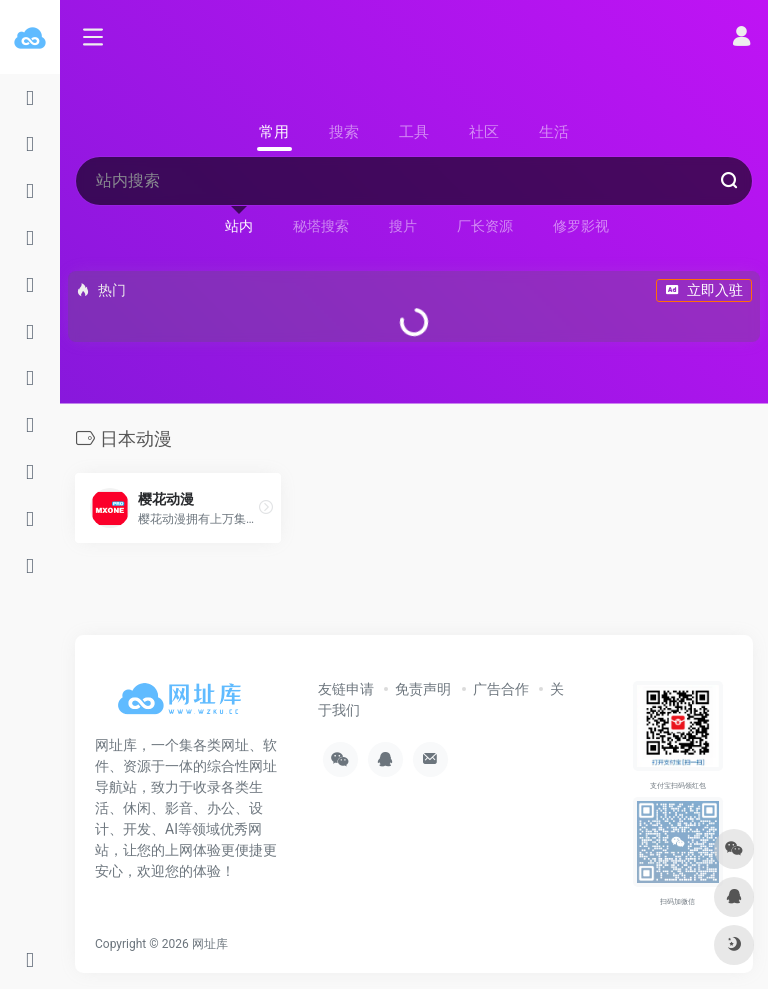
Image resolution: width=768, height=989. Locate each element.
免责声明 (423, 689)
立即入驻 (704, 290)
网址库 (210, 944)
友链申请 (346, 689)
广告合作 (501, 689)
